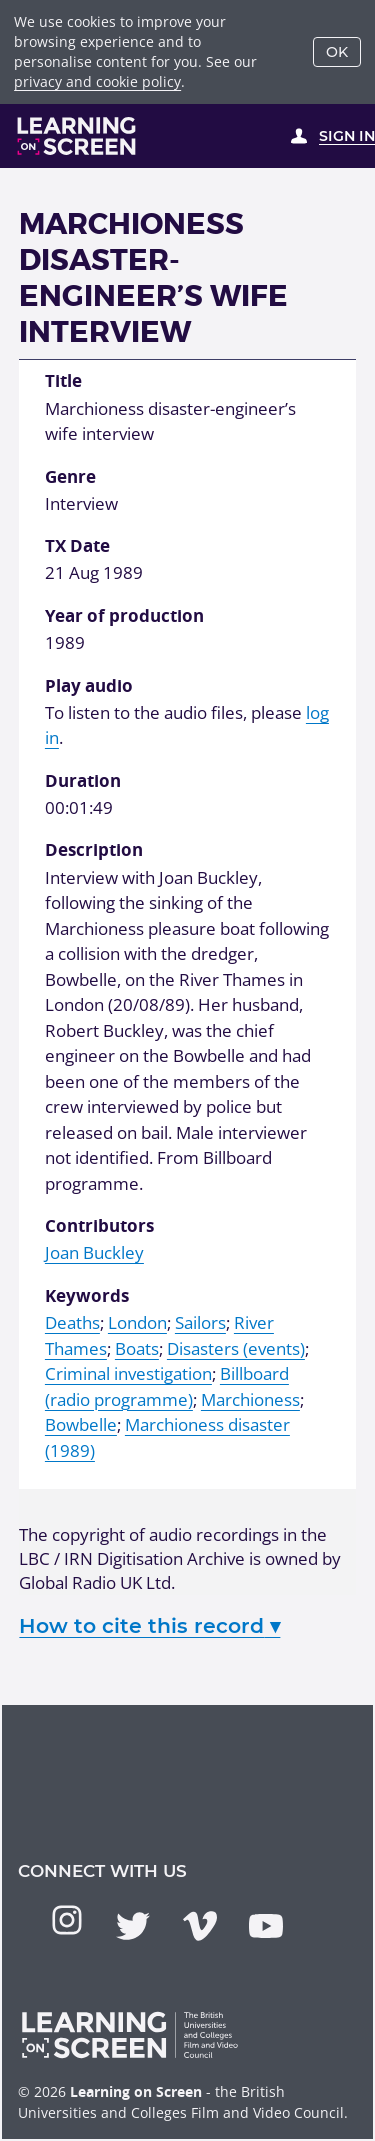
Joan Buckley (94, 1252)
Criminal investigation (128, 1373)
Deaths (72, 1322)
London (137, 1322)
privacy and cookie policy (97, 81)
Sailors (200, 1322)
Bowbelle (81, 1424)
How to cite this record (149, 1625)
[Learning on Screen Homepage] (77, 136)
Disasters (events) (236, 1348)
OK (337, 52)
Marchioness (250, 1399)
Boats (137, 1348)
